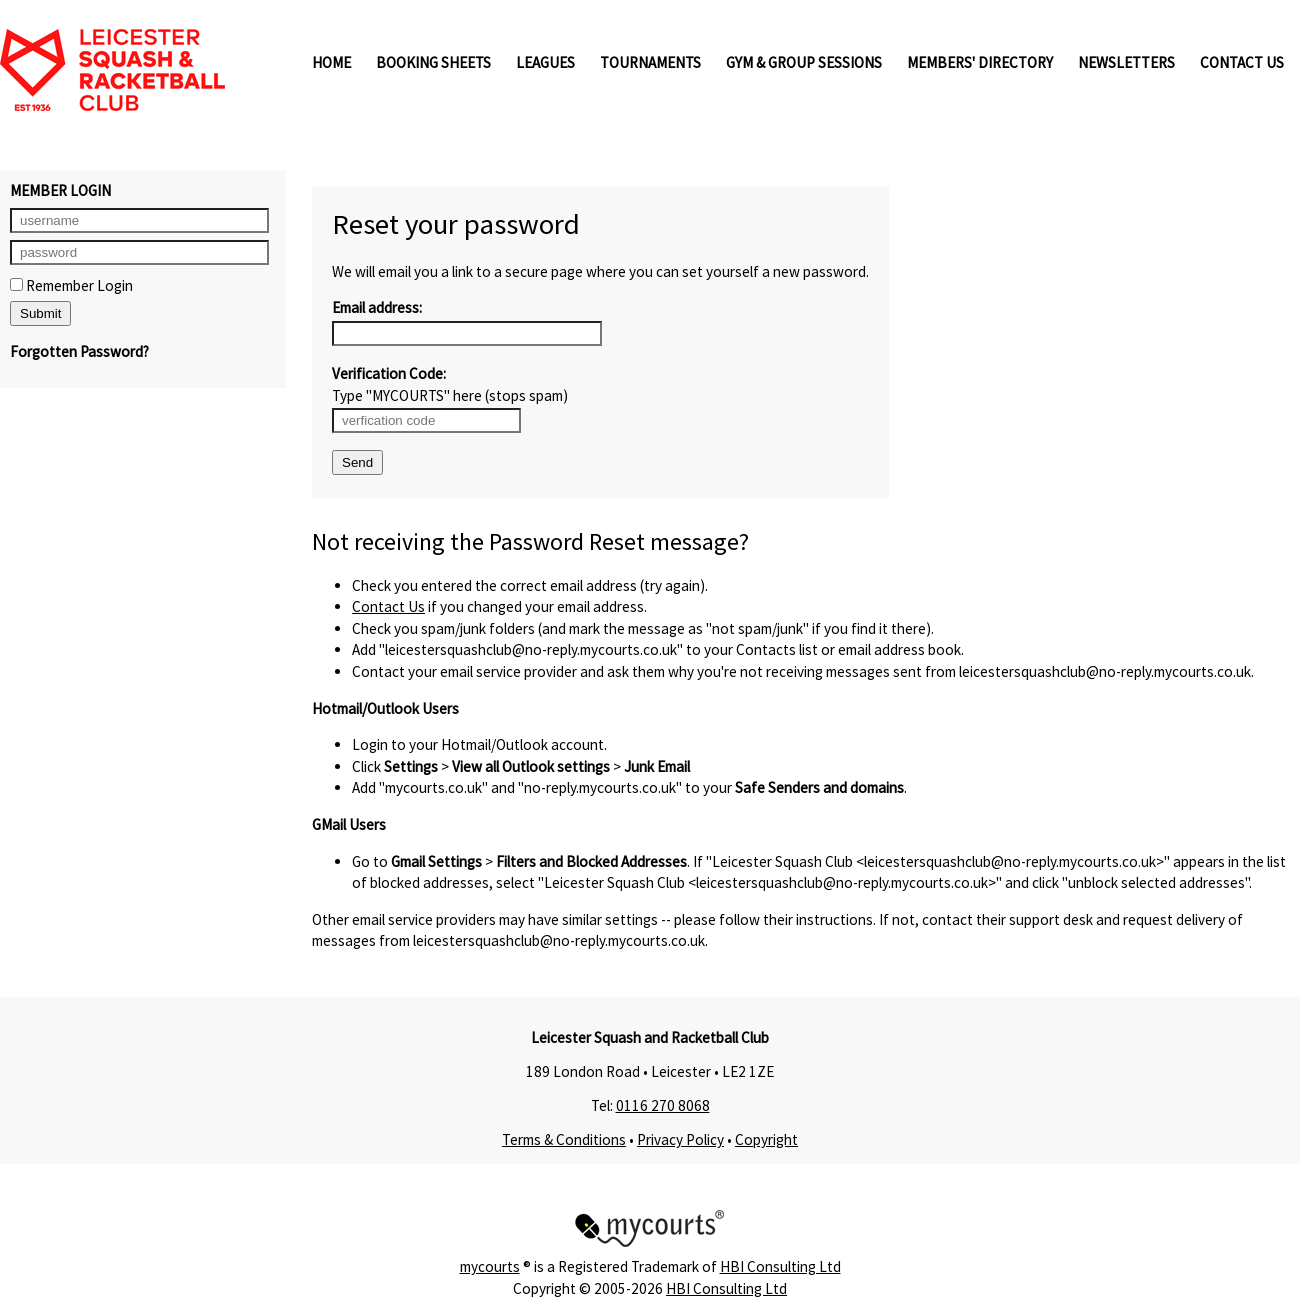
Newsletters (1126, 62)
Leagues (545, 62)
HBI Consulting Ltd (780, 1266)
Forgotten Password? (79, 351)
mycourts (490, 1266)
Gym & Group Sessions (804, 62)
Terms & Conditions (564, 1139)
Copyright (766, 1139)
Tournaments (650, 62)
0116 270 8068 (663, 1105)
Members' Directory (980, 62)
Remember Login (71, 285)
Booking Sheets (433, 62)
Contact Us (1242, 62)
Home (331, 62)
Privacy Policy (680, 1139)
